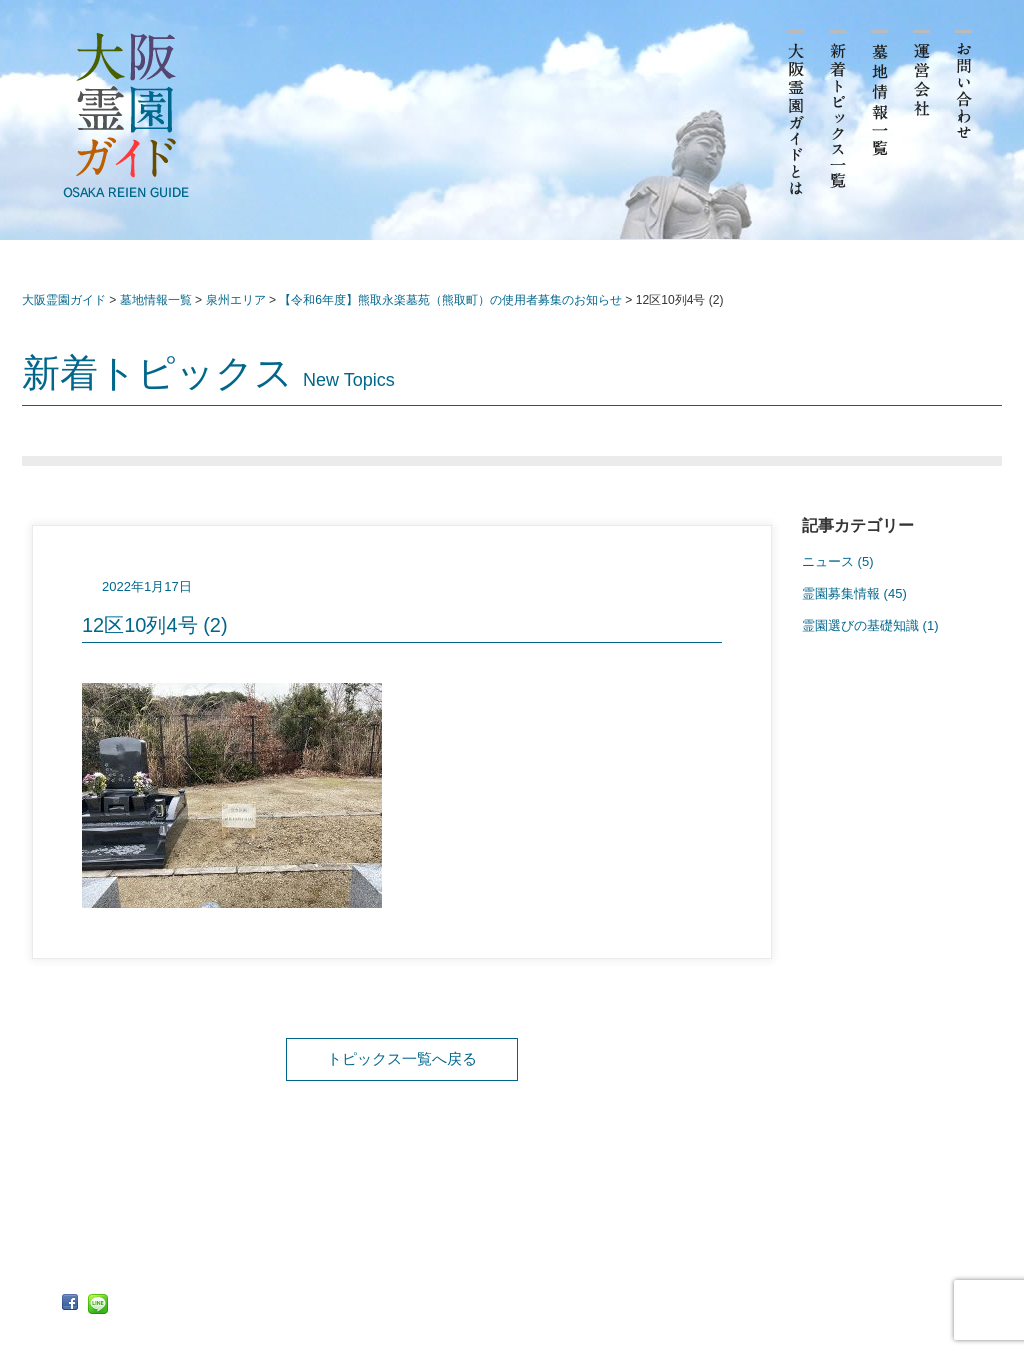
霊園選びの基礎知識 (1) (870, 625)
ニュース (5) (838, 561)
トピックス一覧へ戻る (402, 1058)
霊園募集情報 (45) (854, 593)
